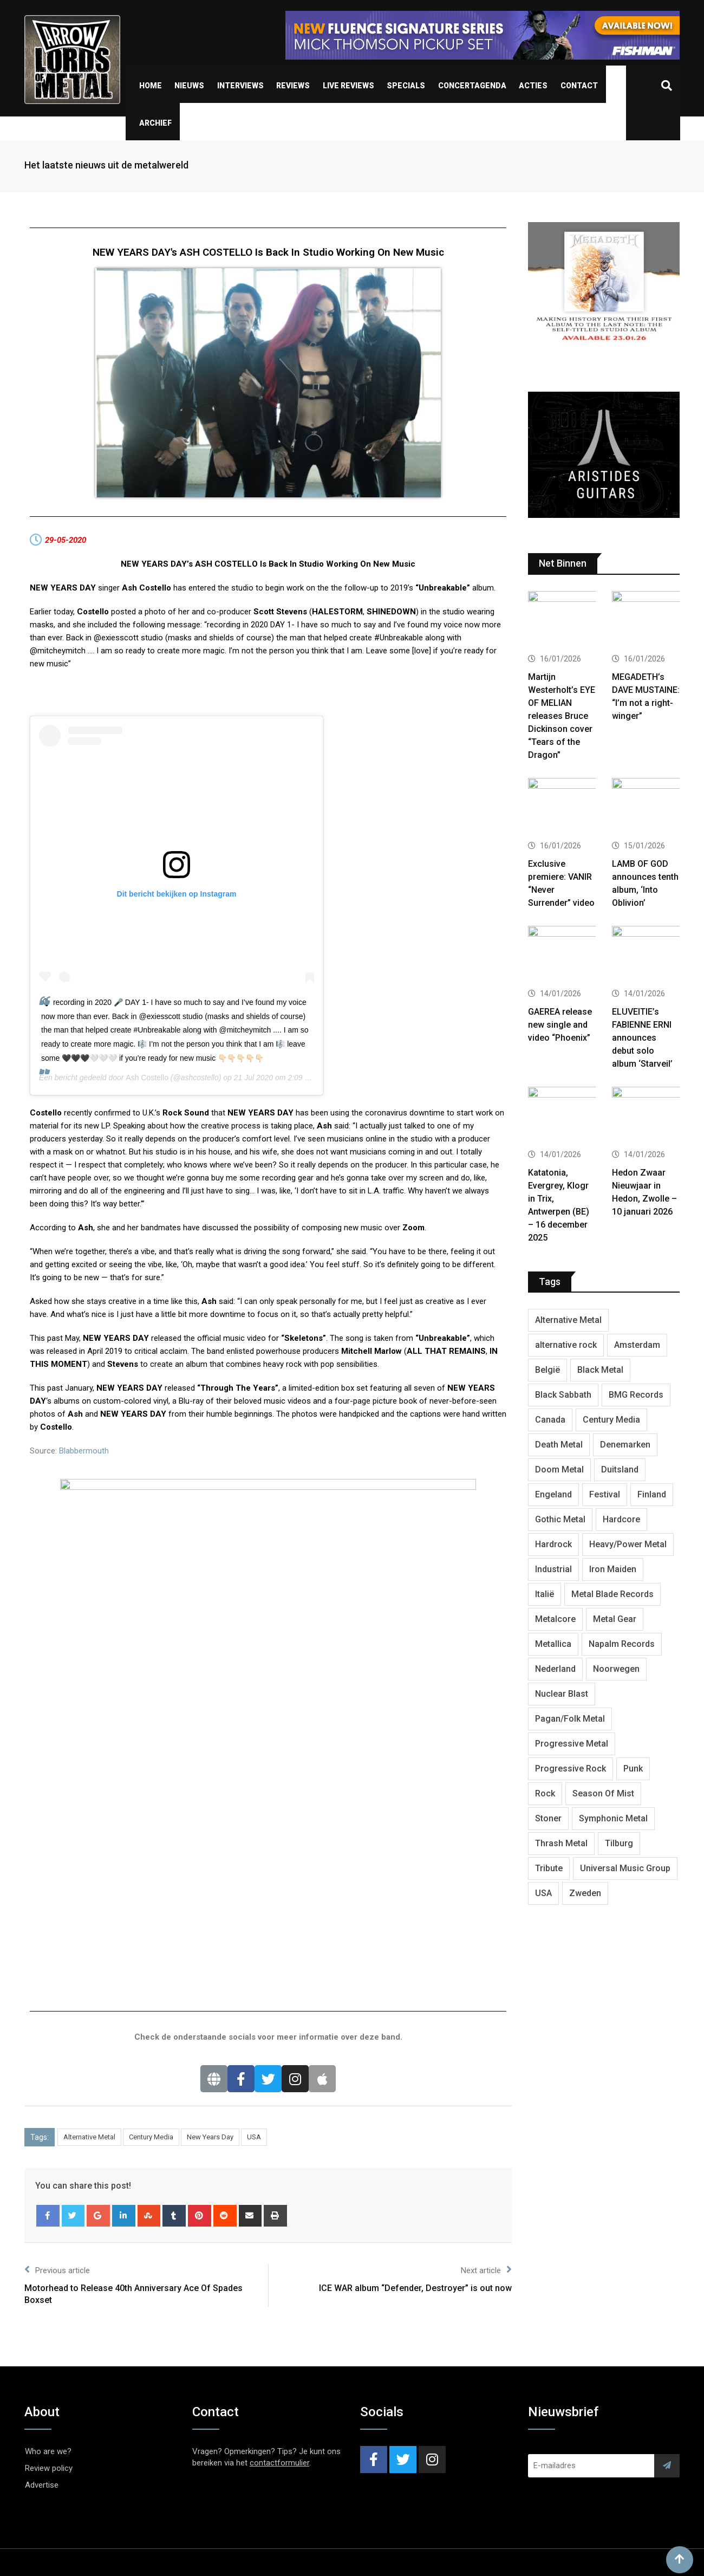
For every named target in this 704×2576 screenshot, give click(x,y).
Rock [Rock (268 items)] (545, 1793)
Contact (579, 85)
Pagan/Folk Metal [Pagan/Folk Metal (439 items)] (570, 1719)
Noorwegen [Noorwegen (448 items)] (616, 1669)
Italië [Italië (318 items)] (544, 1594)
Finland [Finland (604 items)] (651, 1494)
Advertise (41, 2256)
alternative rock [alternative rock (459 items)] (566, 1345)
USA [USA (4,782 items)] (543, 1893)
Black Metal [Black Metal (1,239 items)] (600, 1370)
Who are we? (48, 2222)
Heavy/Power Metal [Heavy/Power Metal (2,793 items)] (628, 1544)
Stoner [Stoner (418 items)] (548, 1818)
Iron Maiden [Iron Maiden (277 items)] (612, 1569)
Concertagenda (472, 85)
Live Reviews (348, 85)
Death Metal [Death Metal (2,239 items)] (559, 1444)
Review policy (49, 2239)
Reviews (293, 85)
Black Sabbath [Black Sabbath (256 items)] (563, 1395)
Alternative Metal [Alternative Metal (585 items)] (568, 1320)
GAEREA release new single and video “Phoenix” (560, 1025)
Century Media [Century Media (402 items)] (611, 1419)
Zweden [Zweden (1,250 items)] (585, 1893)
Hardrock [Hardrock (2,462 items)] (553, 1544)
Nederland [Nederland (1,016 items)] (555, 1669)
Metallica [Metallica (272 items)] (553, 1644)
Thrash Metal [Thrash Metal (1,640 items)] (561, 1843)
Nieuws (189, 85)
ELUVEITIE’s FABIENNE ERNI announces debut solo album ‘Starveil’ (642, 1038)
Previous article (57, 2040)
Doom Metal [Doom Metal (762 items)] (559, 1469)
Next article (486, 2040)
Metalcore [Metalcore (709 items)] (555, 1619)
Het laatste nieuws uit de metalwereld (106, 165)
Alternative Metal (89, 1908)
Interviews (240, 85)
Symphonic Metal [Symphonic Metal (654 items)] (613, 1818)
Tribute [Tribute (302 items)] (549, 1868)
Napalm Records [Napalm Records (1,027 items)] (622, 1644)
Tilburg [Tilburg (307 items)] (619, 1843)
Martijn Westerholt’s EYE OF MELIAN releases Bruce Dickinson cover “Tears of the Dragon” (561, 716)
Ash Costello (147, 1077)
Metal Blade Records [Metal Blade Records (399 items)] (612, 1594)
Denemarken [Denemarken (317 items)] (625, 1444)
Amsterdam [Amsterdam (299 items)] (637, 1345)
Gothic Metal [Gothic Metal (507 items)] (560, 1519)
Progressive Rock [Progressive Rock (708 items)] (570, 1768)
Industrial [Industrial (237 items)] (553, 1569)
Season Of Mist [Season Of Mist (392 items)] (603, 1793)
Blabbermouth (84, 1451)
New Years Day (210, 1908)
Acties (533, 85)
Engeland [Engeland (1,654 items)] (553, 1494)
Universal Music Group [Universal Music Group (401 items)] (625, 1868)
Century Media (151, 1908)
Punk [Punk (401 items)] (633, 1768)
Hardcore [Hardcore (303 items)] (621, 1519)
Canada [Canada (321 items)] (550, 1419)
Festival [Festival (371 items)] (604, 1494)
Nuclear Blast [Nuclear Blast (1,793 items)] (561, 1694)
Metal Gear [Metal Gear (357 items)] (614, 1619)
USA (254, 1908)
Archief (155, 123)
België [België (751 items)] (547, 1370)
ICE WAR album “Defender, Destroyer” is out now (415, 2059)
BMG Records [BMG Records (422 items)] (636, 1395)
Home (150, 85)
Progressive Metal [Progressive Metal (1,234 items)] (571, 1743)
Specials (406, 85)
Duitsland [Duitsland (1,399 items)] (619, 1469)
